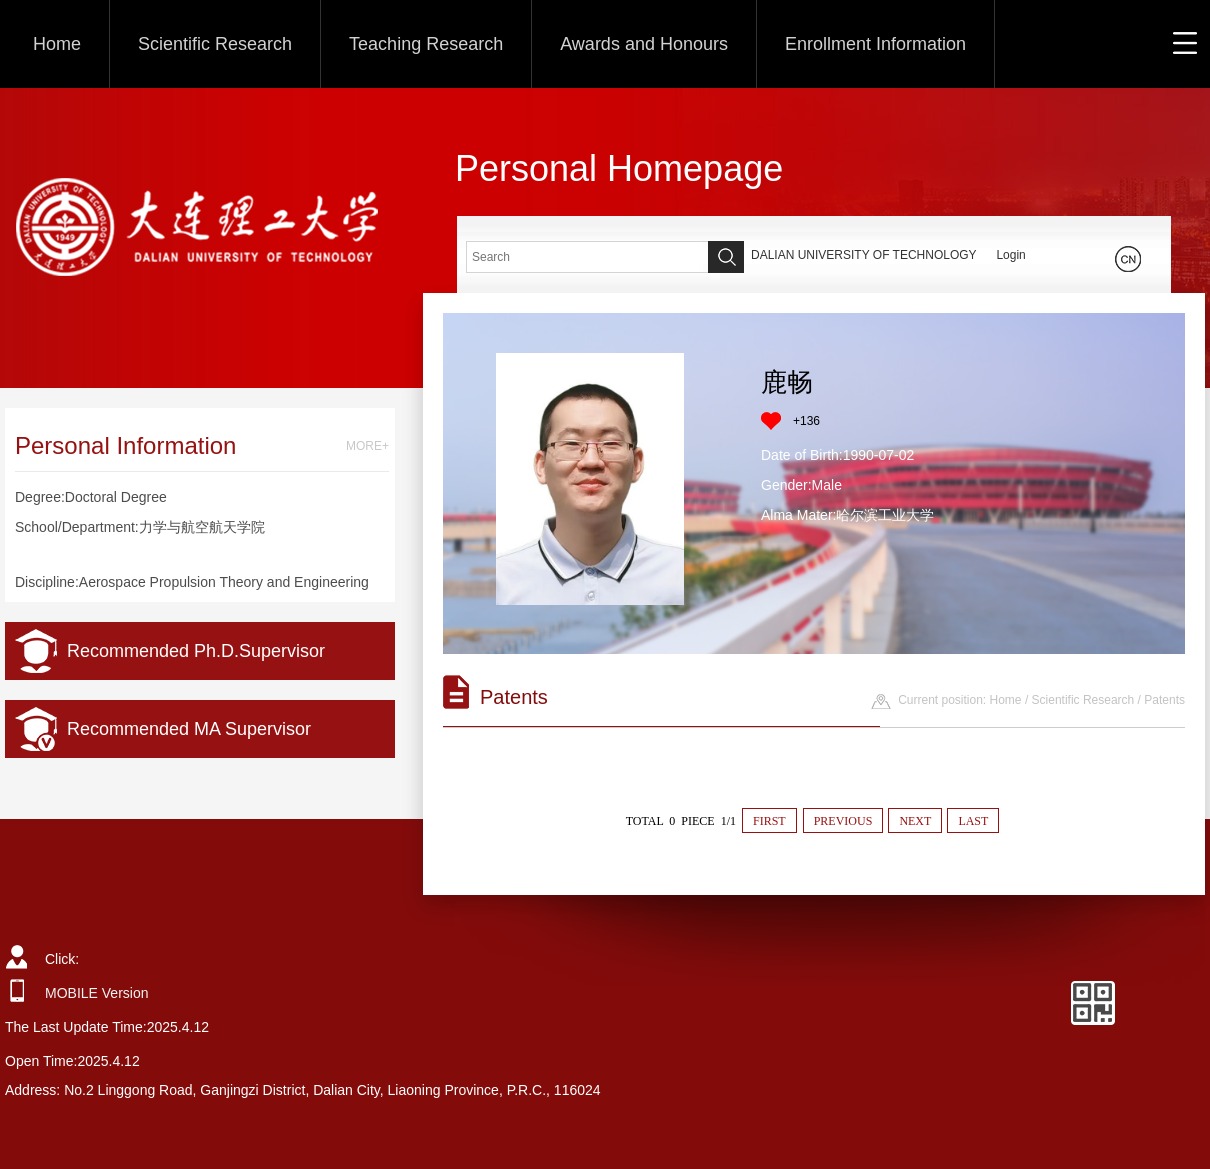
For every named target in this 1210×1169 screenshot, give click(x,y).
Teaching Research (426, 44)
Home (57, 44)
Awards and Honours (644, 44)
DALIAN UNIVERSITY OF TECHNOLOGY (863, 255)
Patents (1164, 700)
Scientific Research (215, 44)
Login (1010, 255)
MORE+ (367, 446)
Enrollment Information (875, 44)
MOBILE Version (97, 993)
